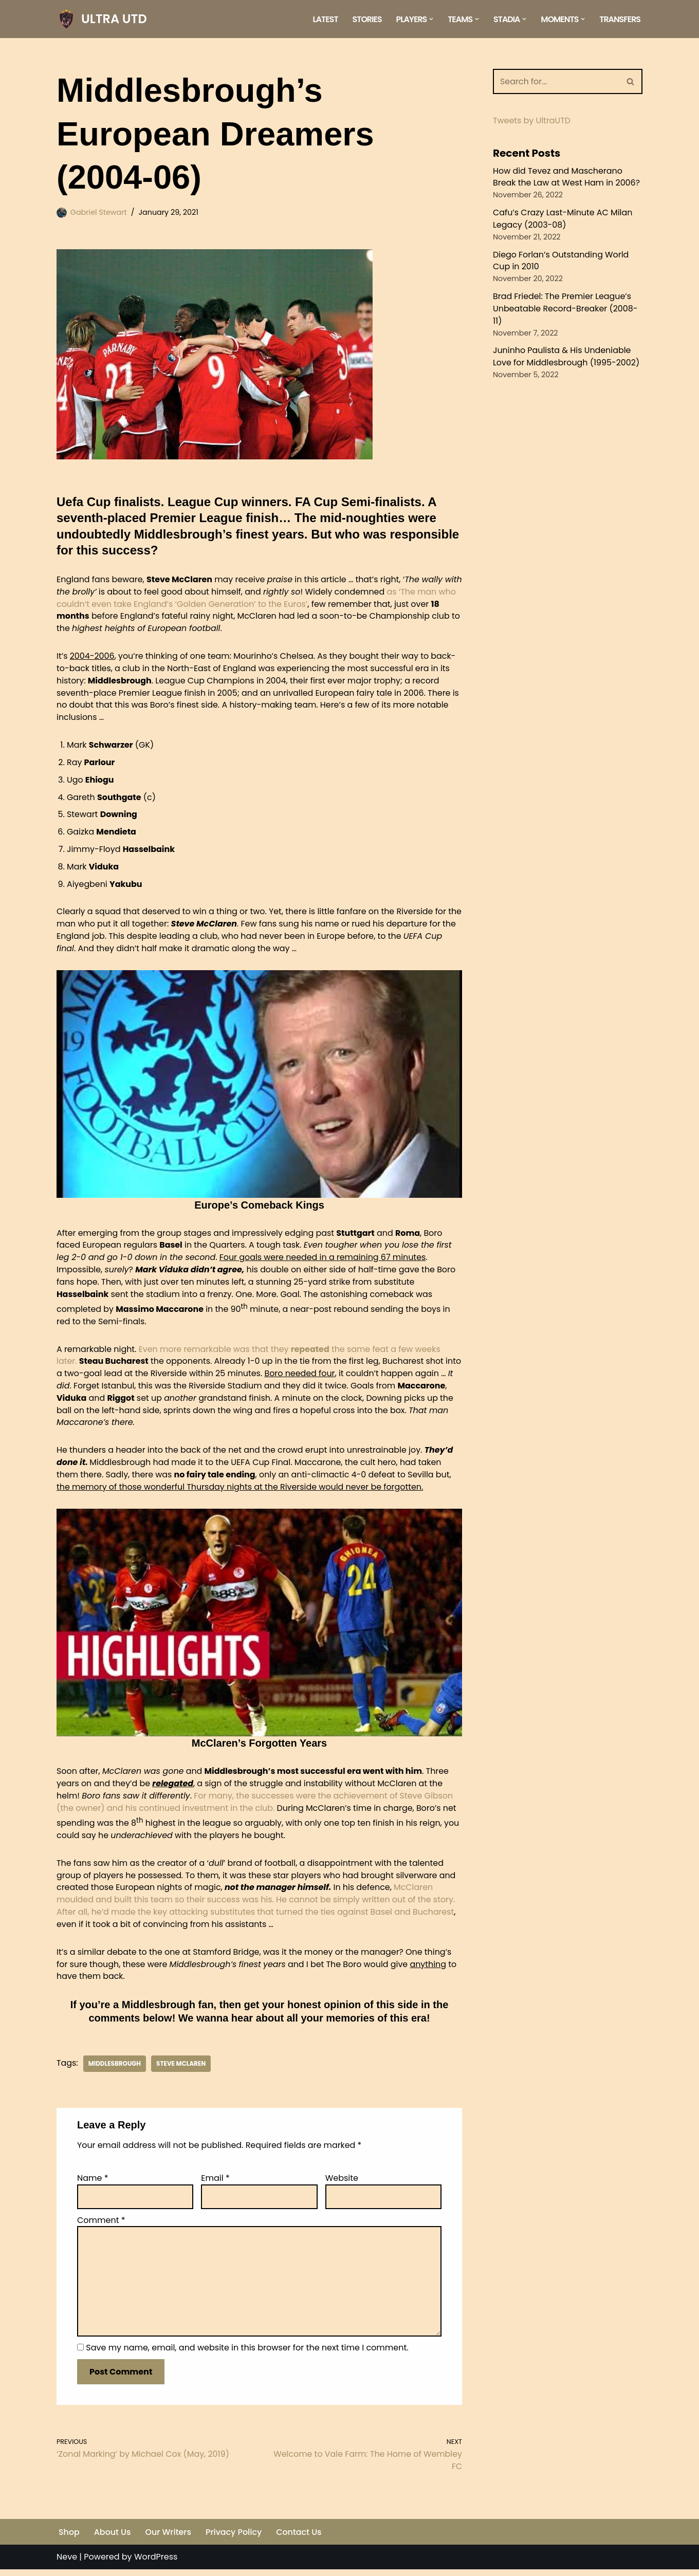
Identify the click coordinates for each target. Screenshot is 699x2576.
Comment (101, 2225)
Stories (365, 19)
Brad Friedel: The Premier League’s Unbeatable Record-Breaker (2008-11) (566, 309)
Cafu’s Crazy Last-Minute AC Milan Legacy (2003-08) (563, 219)
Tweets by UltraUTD (532, 120)
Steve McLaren (182, 2068)
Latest (324, 19)
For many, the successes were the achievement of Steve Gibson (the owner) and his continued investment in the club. (256, 1805)
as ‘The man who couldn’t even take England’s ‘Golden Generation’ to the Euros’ (258, 597)
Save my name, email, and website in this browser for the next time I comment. (247, 2354)
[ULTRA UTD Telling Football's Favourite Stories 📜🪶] (102, 19)
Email (215, 2183)
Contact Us (300, 2538)
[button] (430, 19)
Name (92, 2183)
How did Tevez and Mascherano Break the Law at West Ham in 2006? (567, 177)
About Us (112, 2538)
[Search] (556, 81)
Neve (67, 2563)
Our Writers (168, 2538)
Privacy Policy (235, 2538)
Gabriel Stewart (98, 212)
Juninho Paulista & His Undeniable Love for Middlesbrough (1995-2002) (566, 358)
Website (341, 2183)
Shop (69, 2538)
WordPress (156, 2563)
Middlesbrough (114, 2068)
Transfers (619, 19)
